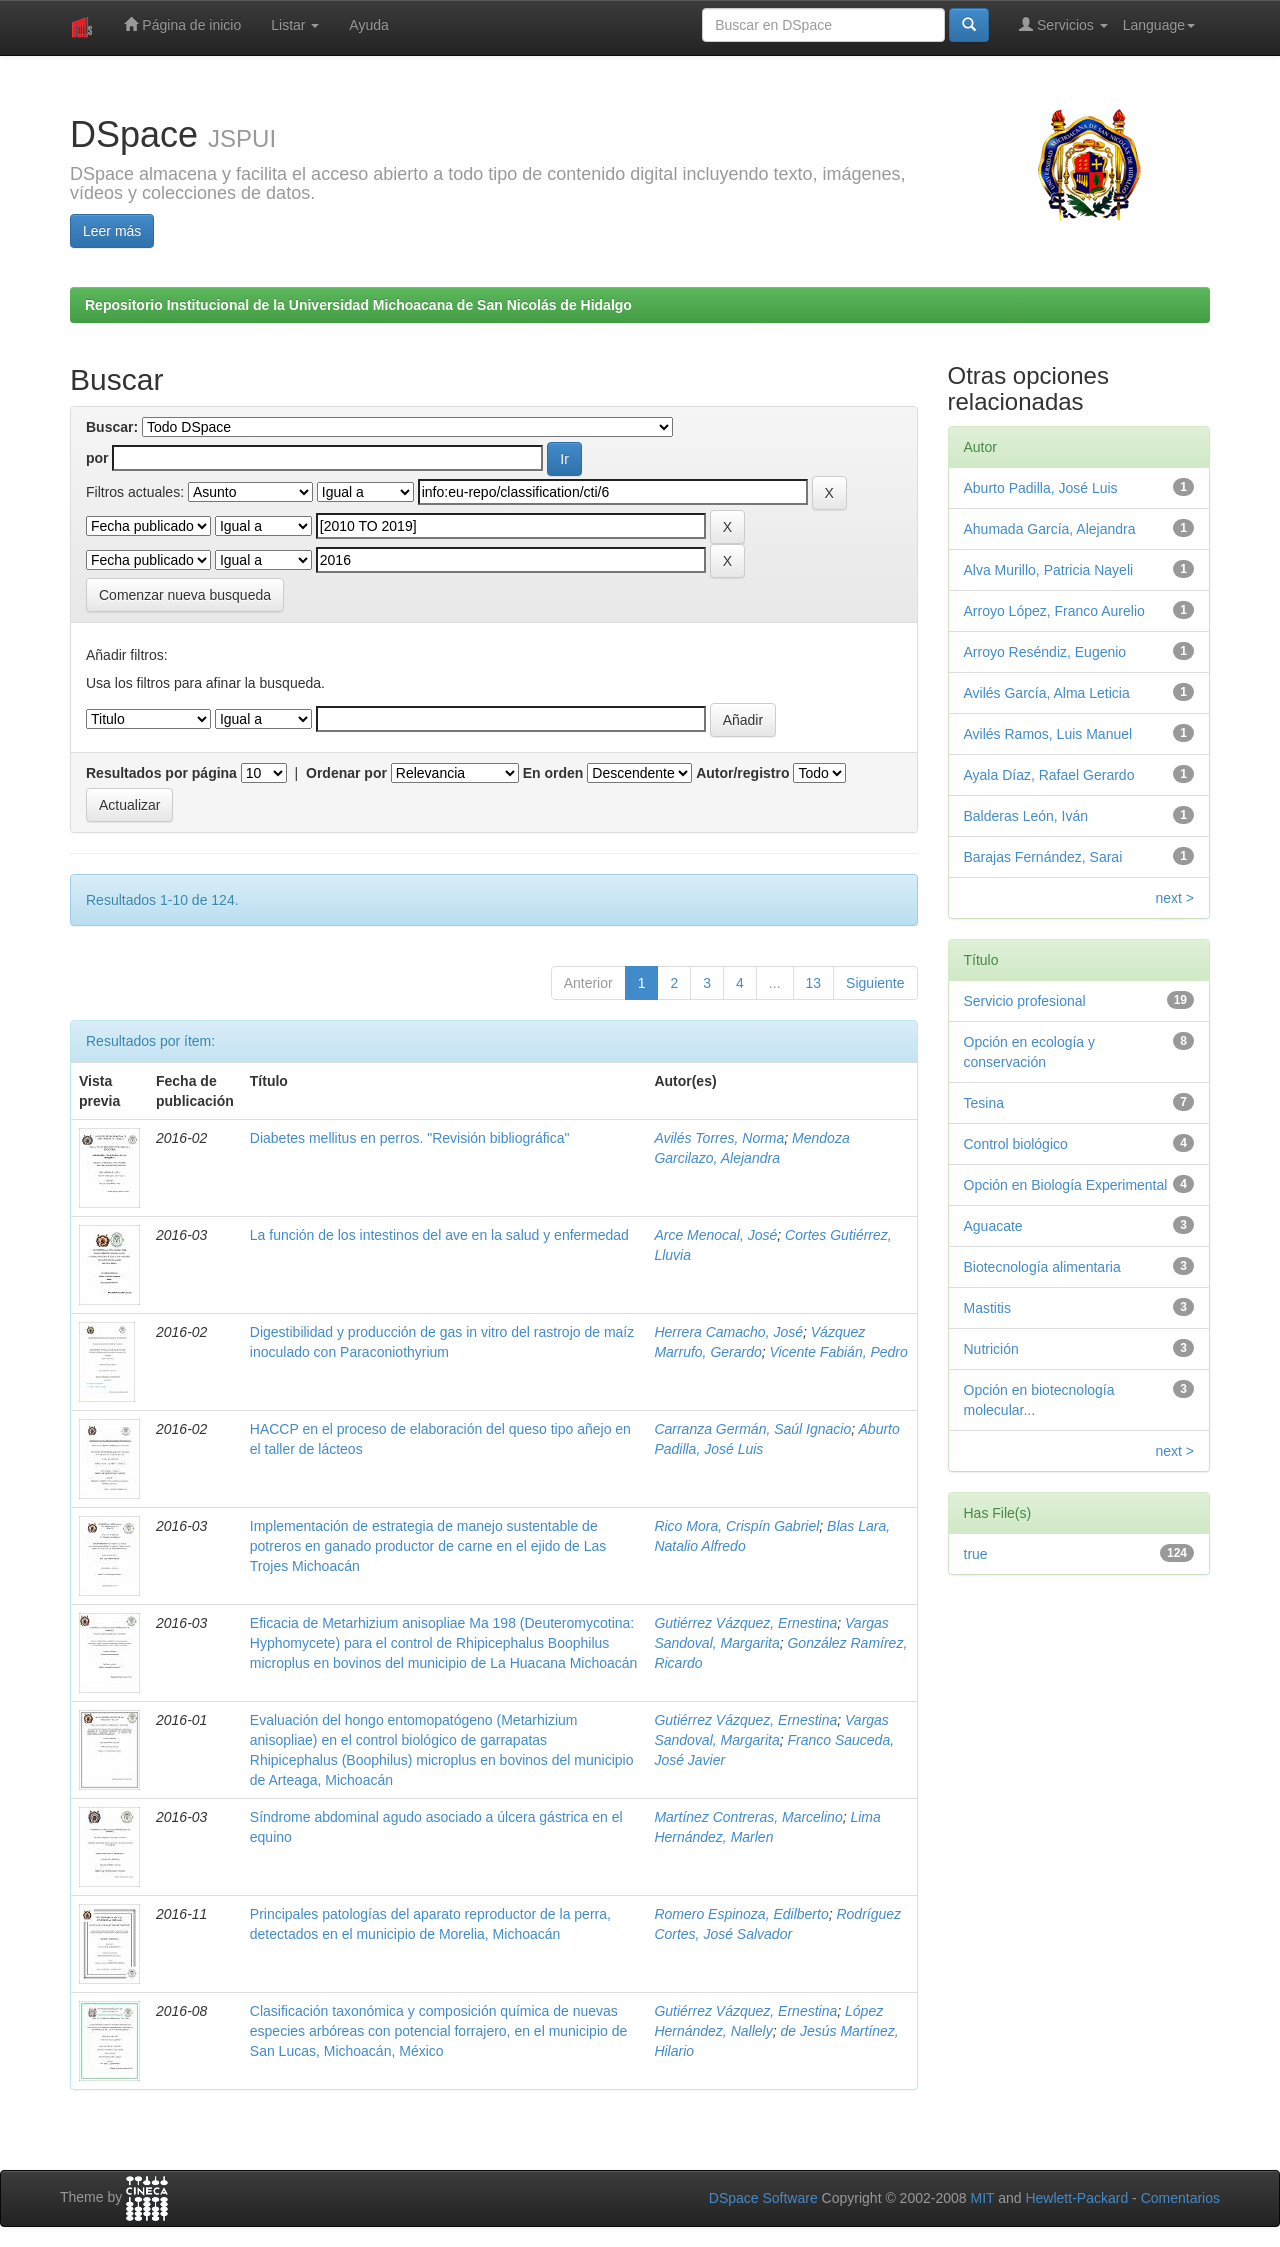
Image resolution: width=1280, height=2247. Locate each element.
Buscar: (112, 427)
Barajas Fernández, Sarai (1043, 857)
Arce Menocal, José (715, 1235)
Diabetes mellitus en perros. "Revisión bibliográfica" (410, 1138)
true (976, 1554)
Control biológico (1016, 1144)
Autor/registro (742, 773)
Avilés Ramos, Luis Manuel (1048, 734)
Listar (295, 25)
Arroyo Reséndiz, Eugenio (1045, 652)
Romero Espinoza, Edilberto (741, 1914)
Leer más (112, 231)
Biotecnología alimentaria (1042, 1267)
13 (814, 983)
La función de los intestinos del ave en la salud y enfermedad (439, 1235)
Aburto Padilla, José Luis (1041, 488)
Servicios (1063, 24)
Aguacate (993, 1226)
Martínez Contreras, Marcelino (748, 1817)
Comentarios (1180, 2198)
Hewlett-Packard (1076, 2198)
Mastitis (987, 1308)
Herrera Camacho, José (728, 1332)
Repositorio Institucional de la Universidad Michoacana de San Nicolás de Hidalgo (358, 305)
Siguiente (875, 983)
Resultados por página (161, 773)
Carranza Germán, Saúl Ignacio (752, 1429)
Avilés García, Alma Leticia (1047, 693)
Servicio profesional (1025, 1001)
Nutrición (991, 1349)
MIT (982, 2198)
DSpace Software (763, 2198)
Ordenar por (346, 773)
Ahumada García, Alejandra (1050, 529)
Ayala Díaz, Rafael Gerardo (1049, 775)
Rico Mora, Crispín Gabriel (736, 1526)
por (97, 458)
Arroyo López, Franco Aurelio (1054, 611)
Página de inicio (182, 24)
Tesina (984, 1103)
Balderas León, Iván (1026, 816)
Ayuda (368, 25)
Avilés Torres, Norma (719, 1138)
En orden (553, 773)
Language (1159, 25)
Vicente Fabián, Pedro (839, 1352)
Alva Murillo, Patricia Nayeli (1049, 570)
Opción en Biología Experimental (1066, 1185)
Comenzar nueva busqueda (185, 595)
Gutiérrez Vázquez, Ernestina (745, 1623)
